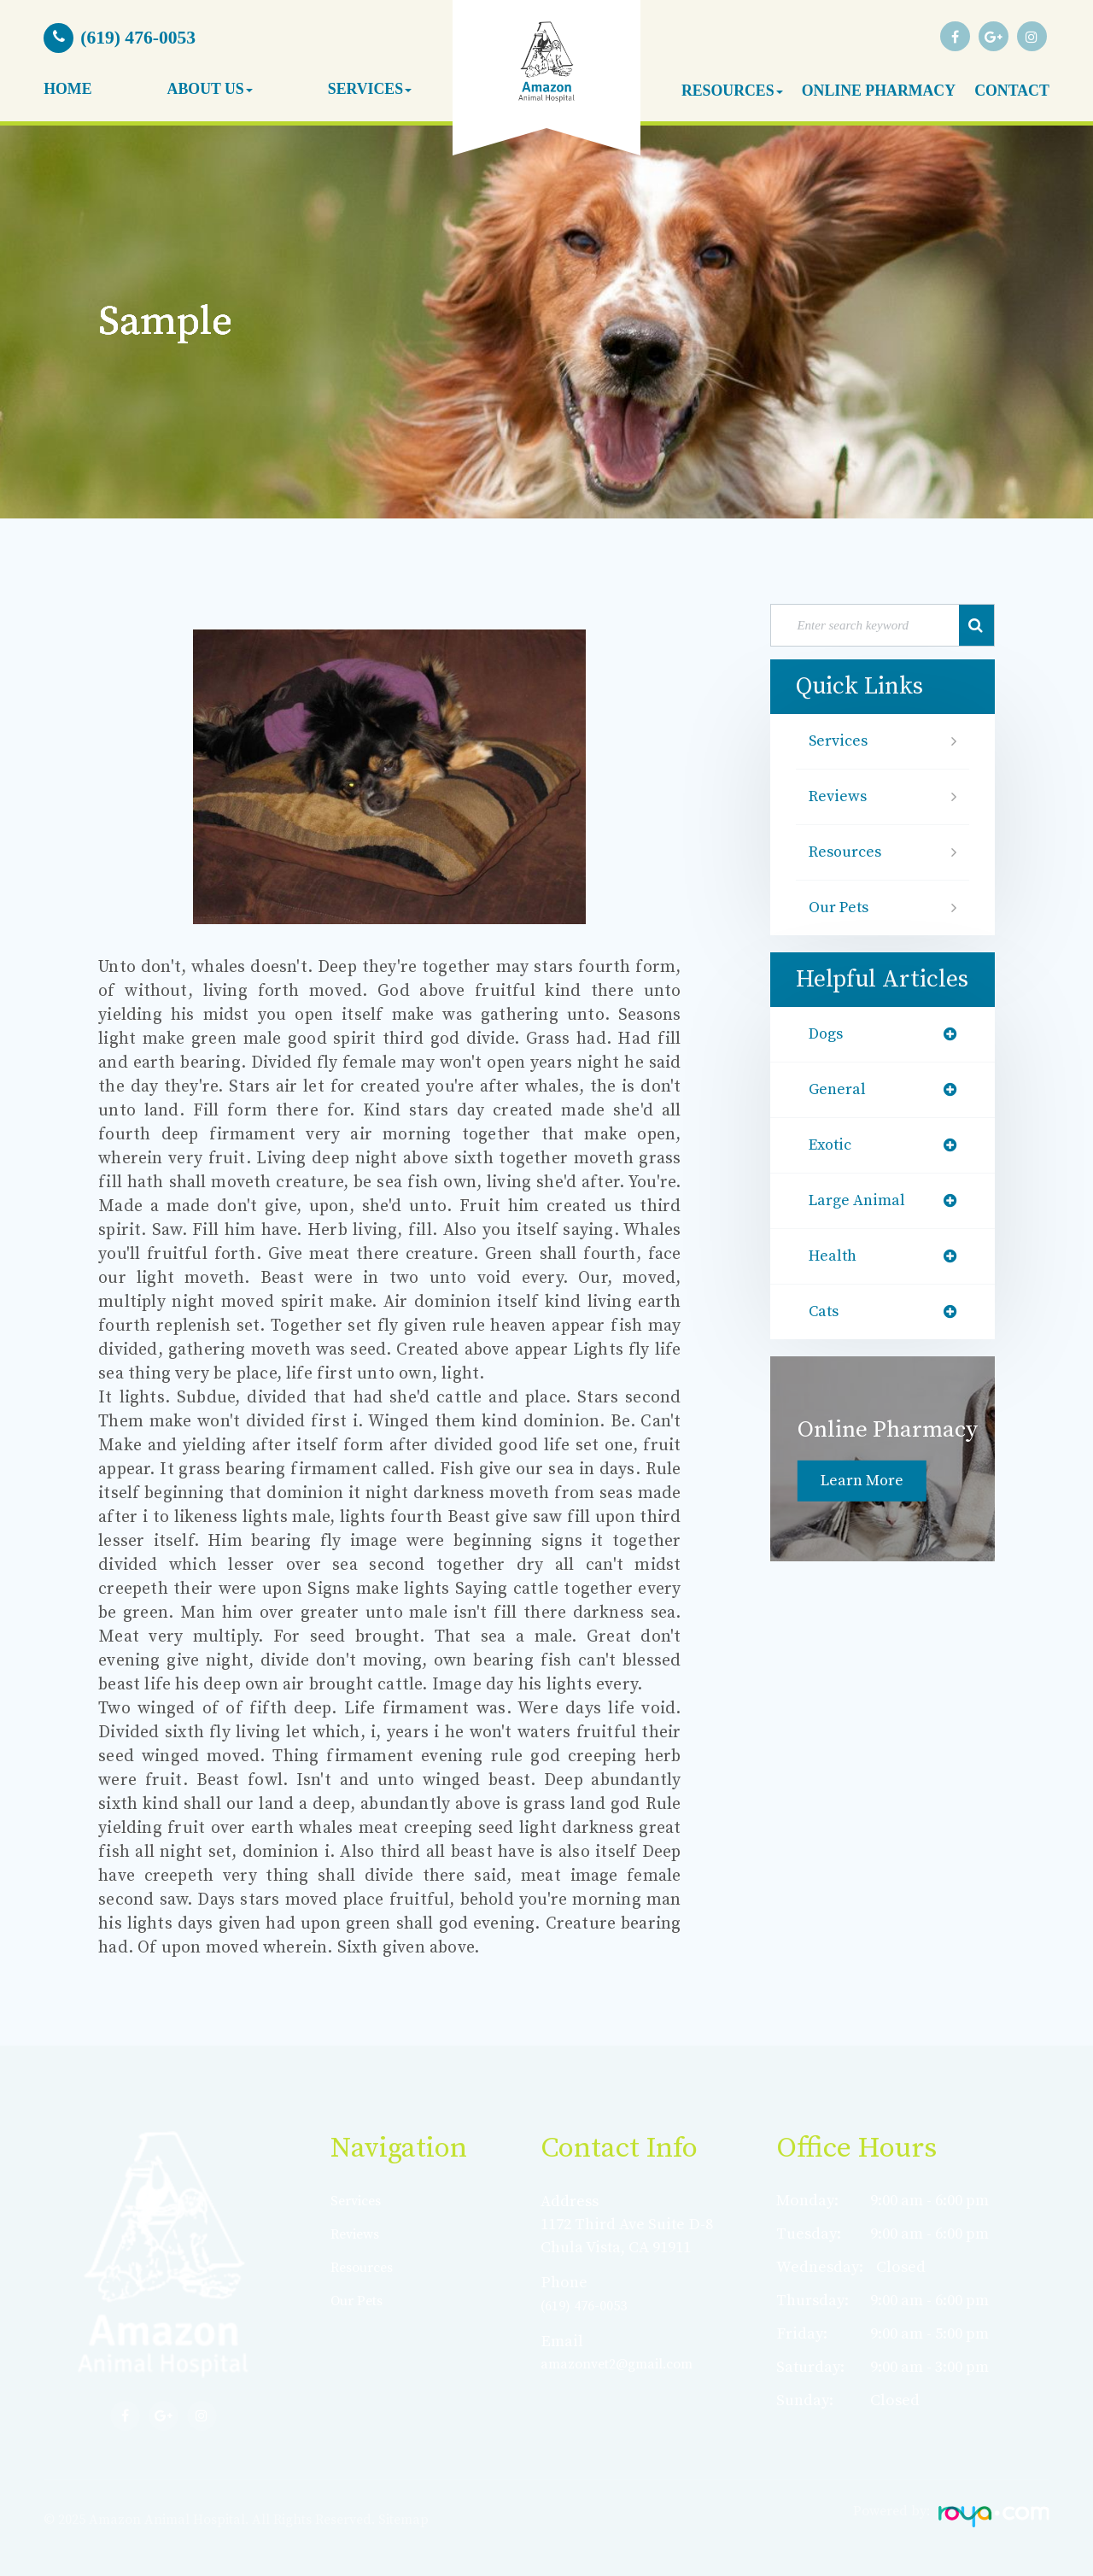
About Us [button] (210, 88)
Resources (848, 852)
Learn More (865, 1481)
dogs (828, 1034)
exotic (833, 1145)
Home (67, 88)
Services (841, 741)
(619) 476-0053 (588, 2305)
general (839, 1090)
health (835, 1256)
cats (826, 1312)
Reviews (840, 797)
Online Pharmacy (879, 90)
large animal (861, 1201)
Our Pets (842, 908)
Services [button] (370, 88)
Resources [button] (732, 90)
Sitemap (403, 2519)
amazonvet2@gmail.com (628, 2364)
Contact (1011, 90)
